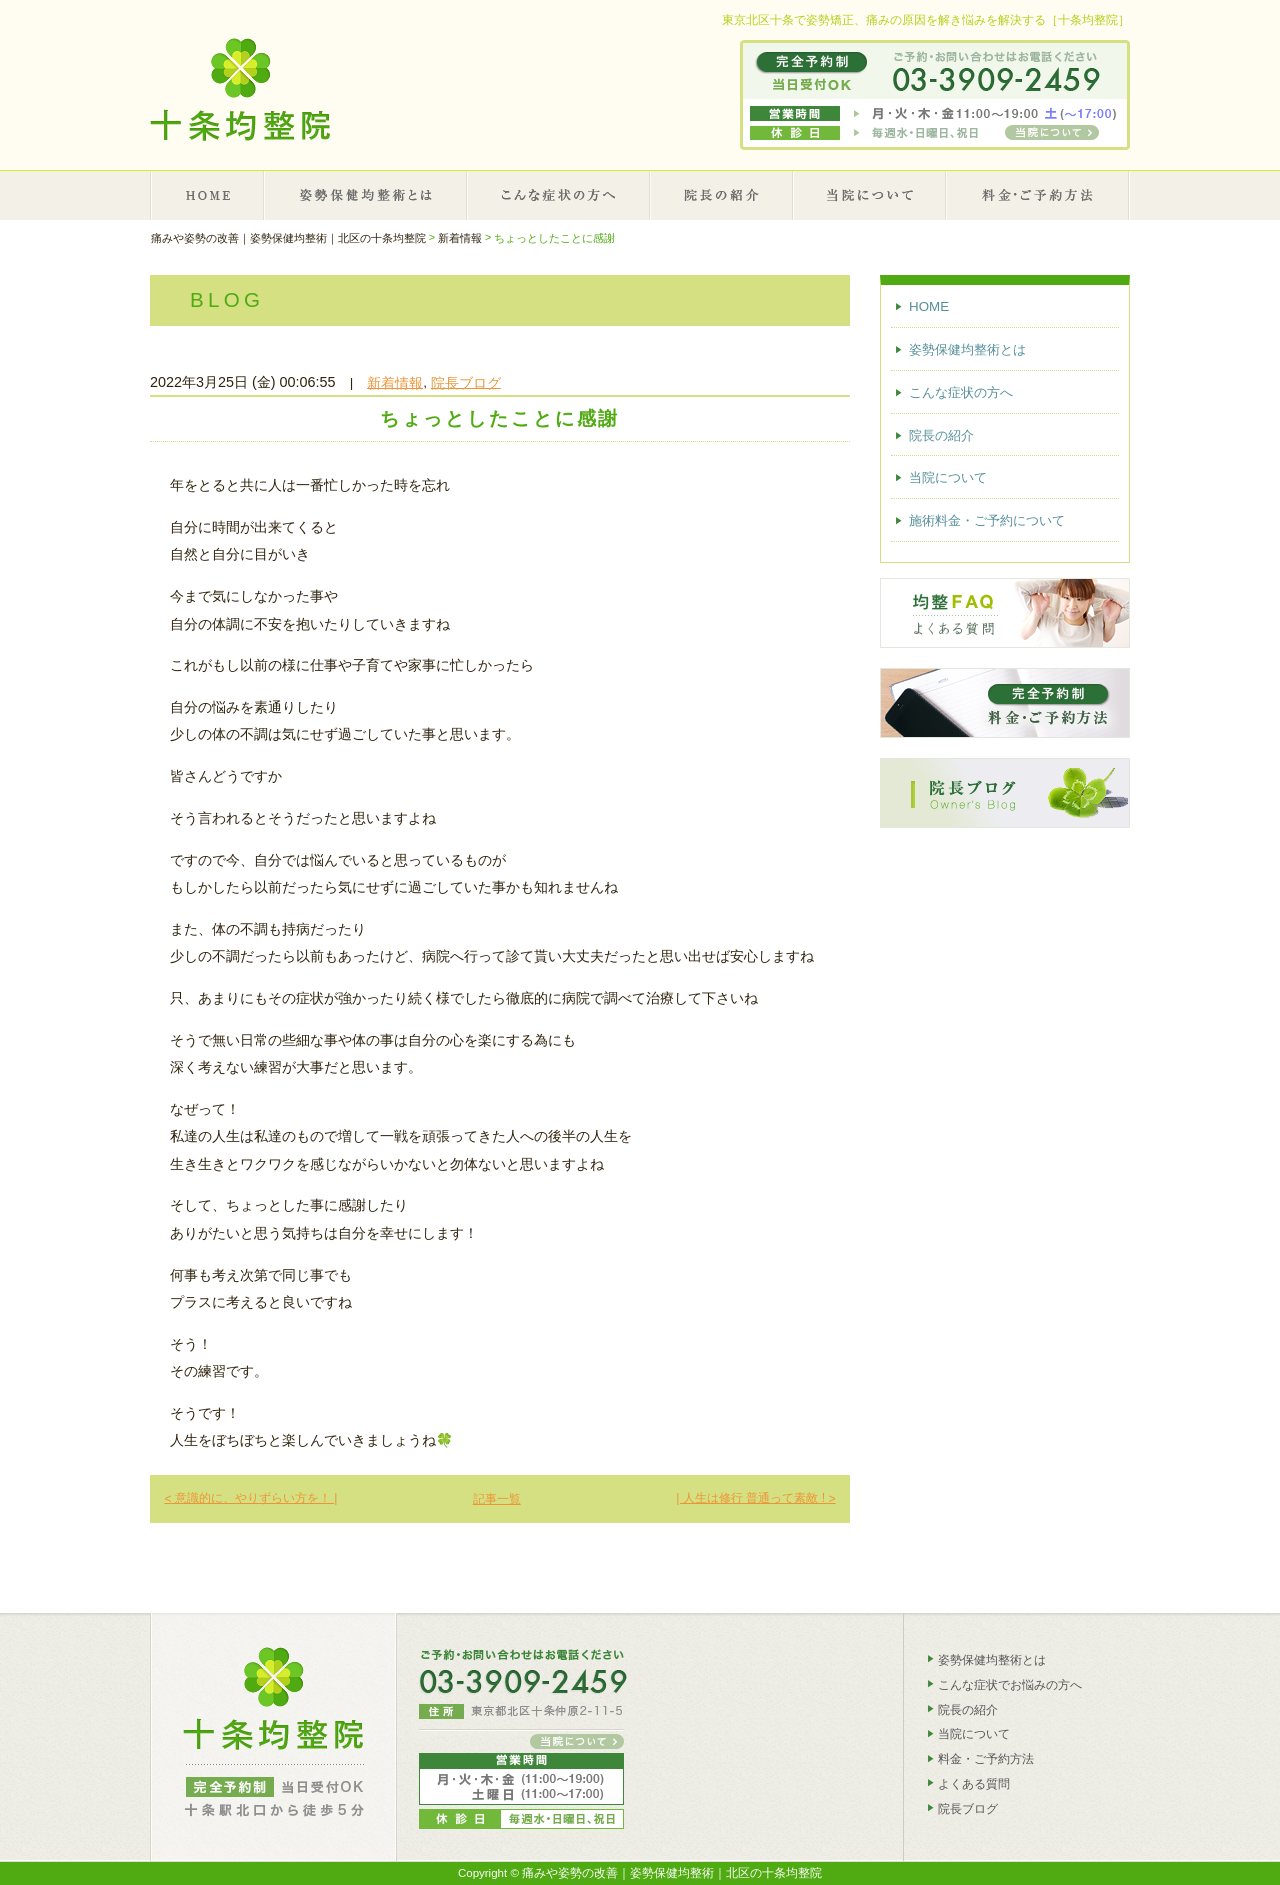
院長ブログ (466, 382)
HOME (207, 195)
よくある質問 (974, 1784)
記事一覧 (497, 1499)
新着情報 (395, 382)
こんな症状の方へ (559, 195)
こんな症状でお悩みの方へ (1010, 1685)
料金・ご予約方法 (986, 1759)
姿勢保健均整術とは (366, 195)
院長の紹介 (722, 195)
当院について (870, 195)
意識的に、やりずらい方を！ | (250, 1498)
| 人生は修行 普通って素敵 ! (755, 1498)
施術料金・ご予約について (1038, 195)
